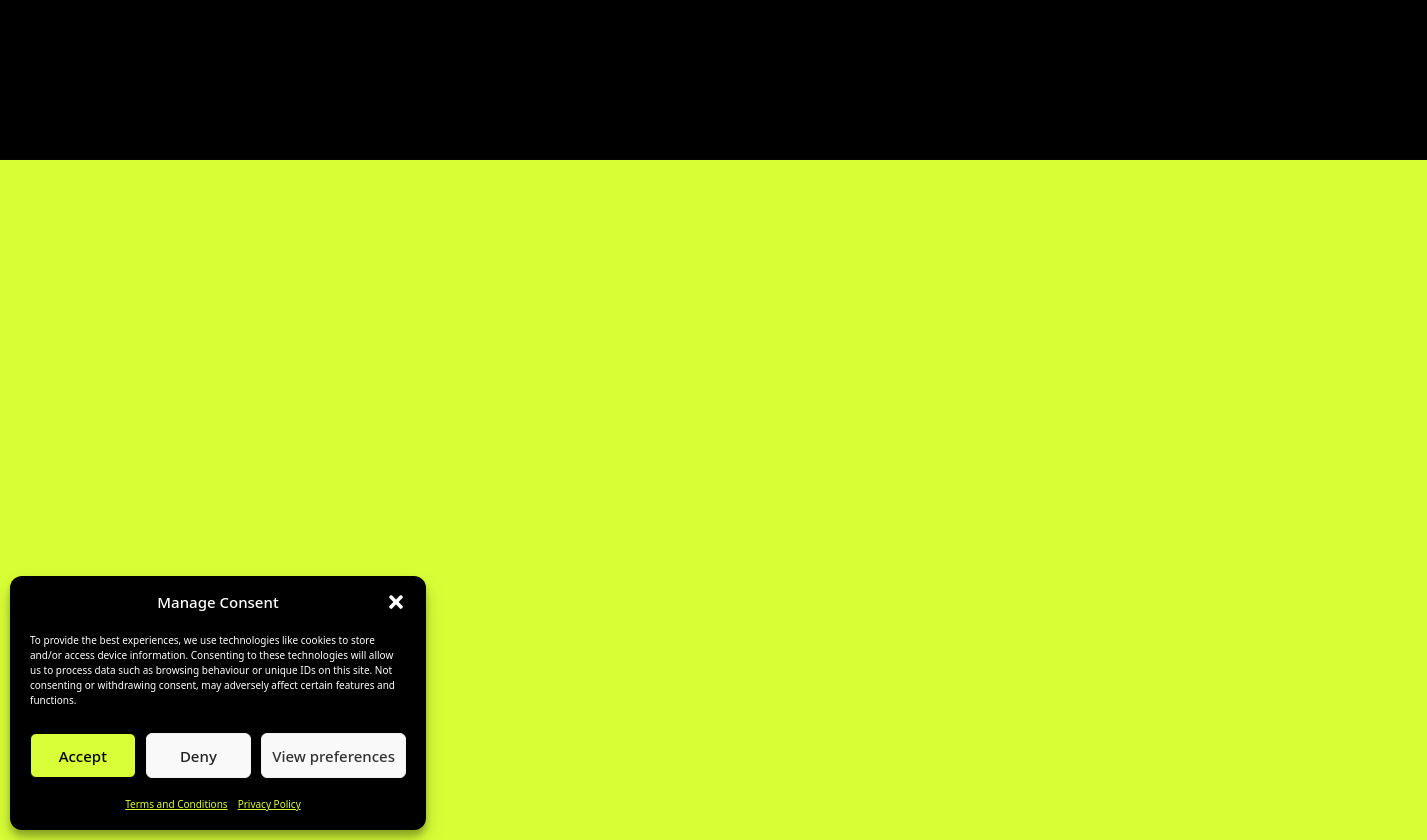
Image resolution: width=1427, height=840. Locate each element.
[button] (396, 602)
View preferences (333, 756)
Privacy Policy (269, 804)
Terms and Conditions (176, 804)
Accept (83, 756)
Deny (198, 756)
